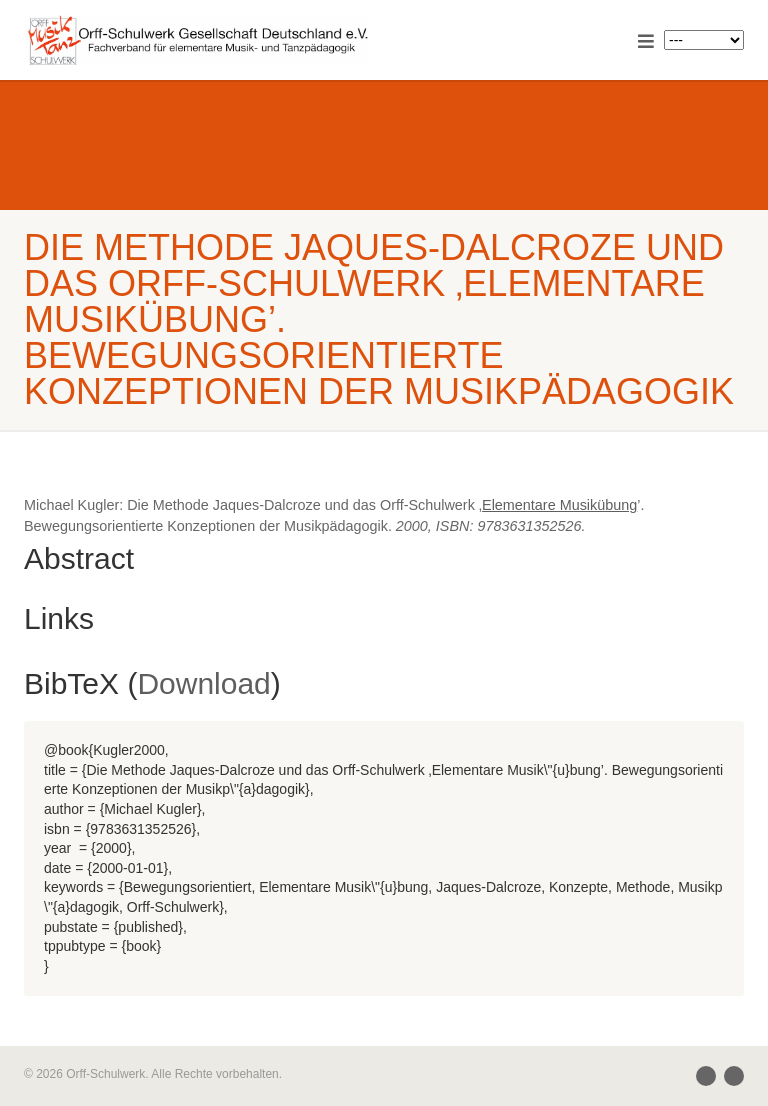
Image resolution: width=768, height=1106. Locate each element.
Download (203, 683)
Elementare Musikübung (559, 505)
